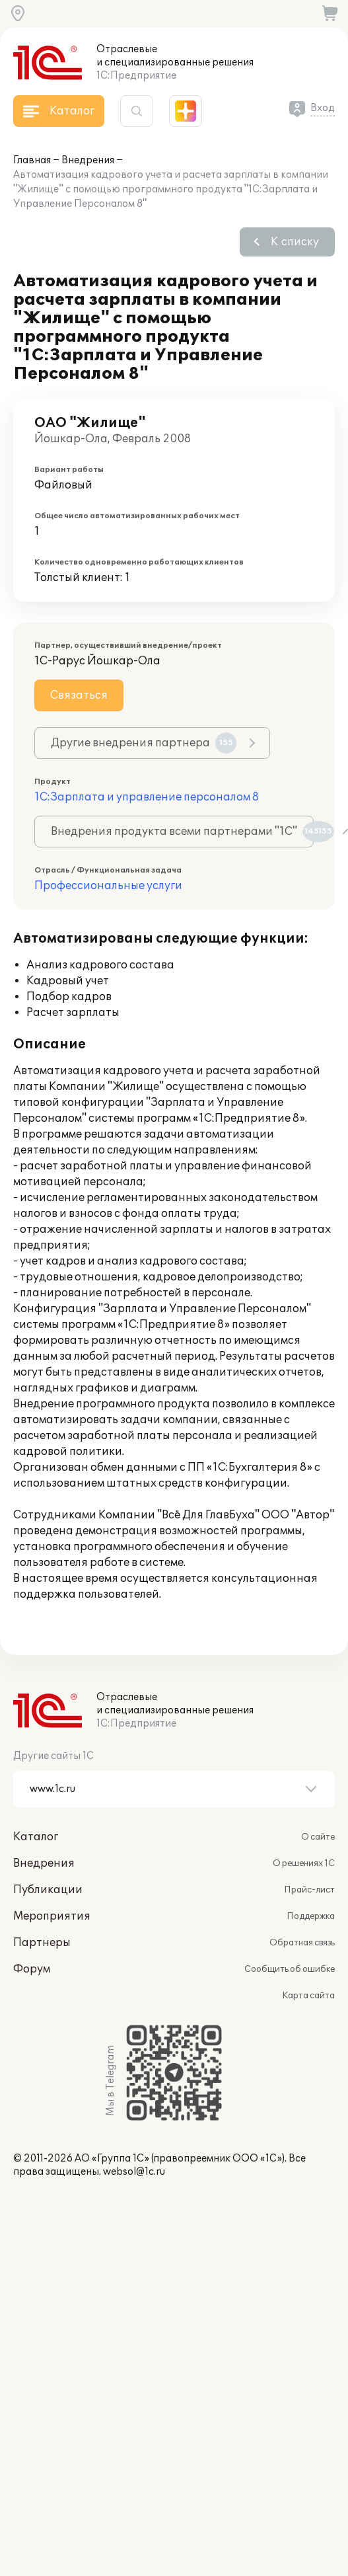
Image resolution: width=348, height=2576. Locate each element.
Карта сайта (308, 1995)
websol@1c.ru (134, 2171)
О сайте (318, 1837)
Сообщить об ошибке (289, 1969)
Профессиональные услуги (108, 885)
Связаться (79, 695)
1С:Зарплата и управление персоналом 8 (146, 797)
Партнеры (42, 1942)
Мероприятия (51, 1916)
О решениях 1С (304, 1863)
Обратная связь (302, 1942)
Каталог (35, 1837)
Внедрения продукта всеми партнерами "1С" (182, 831)
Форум (31, 1969)
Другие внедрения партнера (143, 743)
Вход (322, 108)
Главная (32, 160)
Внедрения (87, 160)
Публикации (48, 1889)
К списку (295, 242)
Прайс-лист (309, 1890)
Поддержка (311, 1916)
